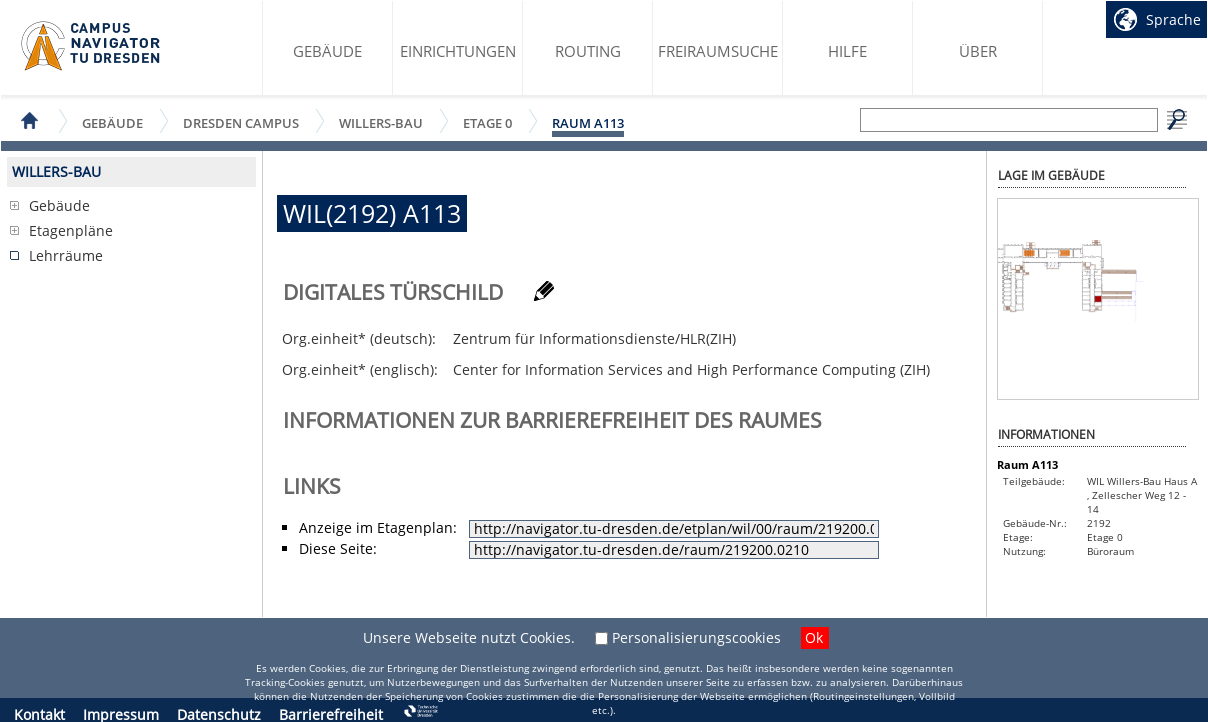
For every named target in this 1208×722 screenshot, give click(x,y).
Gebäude (327, 51)
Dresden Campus (241, 122)
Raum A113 (588, 123)
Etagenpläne (71, 230)
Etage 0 (487, 122)
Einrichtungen (458, 51)
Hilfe (847, 51)
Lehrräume (66, 255)
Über (978, 51)
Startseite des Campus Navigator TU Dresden (91, 46)
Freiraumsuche (718, 51)
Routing (588, 51)
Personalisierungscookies (696, 637)
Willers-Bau (381, 122)
